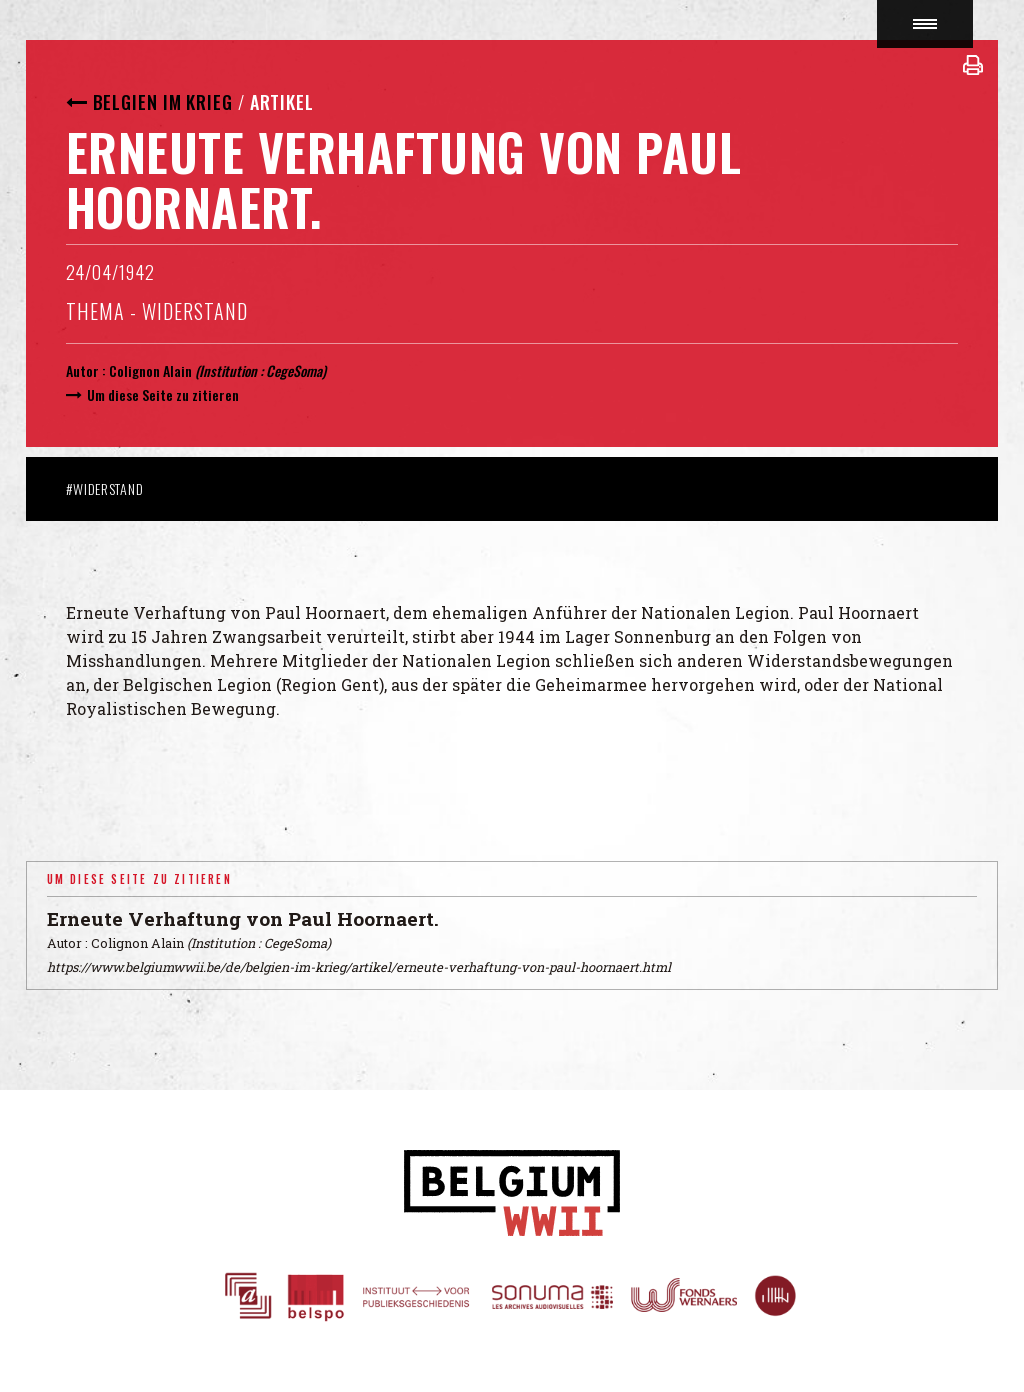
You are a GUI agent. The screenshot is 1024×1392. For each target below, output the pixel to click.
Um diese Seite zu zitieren (163, 394)
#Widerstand (105, 488)
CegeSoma (294, 370)
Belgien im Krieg (163, 102)
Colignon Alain (150, 370)
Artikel (282, 102)
